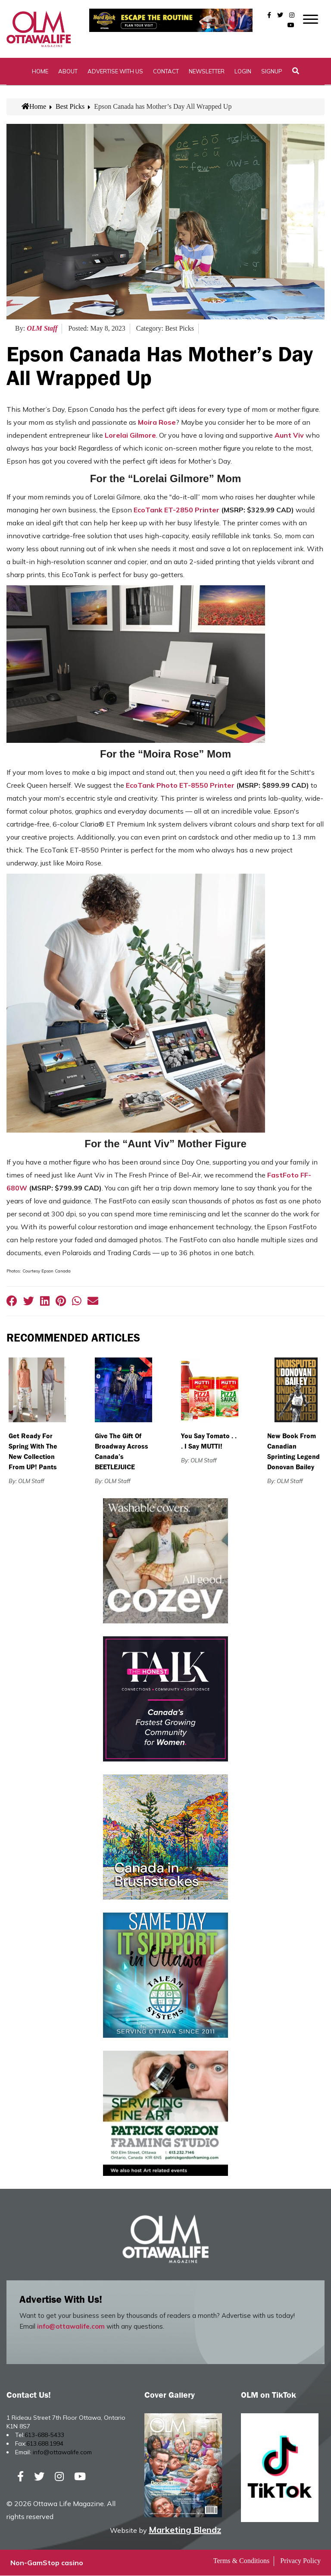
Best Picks (70, 106)
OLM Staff (42, 328)
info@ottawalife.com (71, 2327)
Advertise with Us (115, 71)
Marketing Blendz (185, 2530)
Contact (166, 71)
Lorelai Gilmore (130, 435)
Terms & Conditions (241, 2561)
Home (40, 71)
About (68, 71)
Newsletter (207, 71)
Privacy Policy (300, 2561)
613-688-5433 (44, 2435)
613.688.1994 (44, 2444)
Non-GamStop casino (46, 2563)
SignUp (271, 71)
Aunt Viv (289, 435)
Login (242, 71)
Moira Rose (157, 422)
